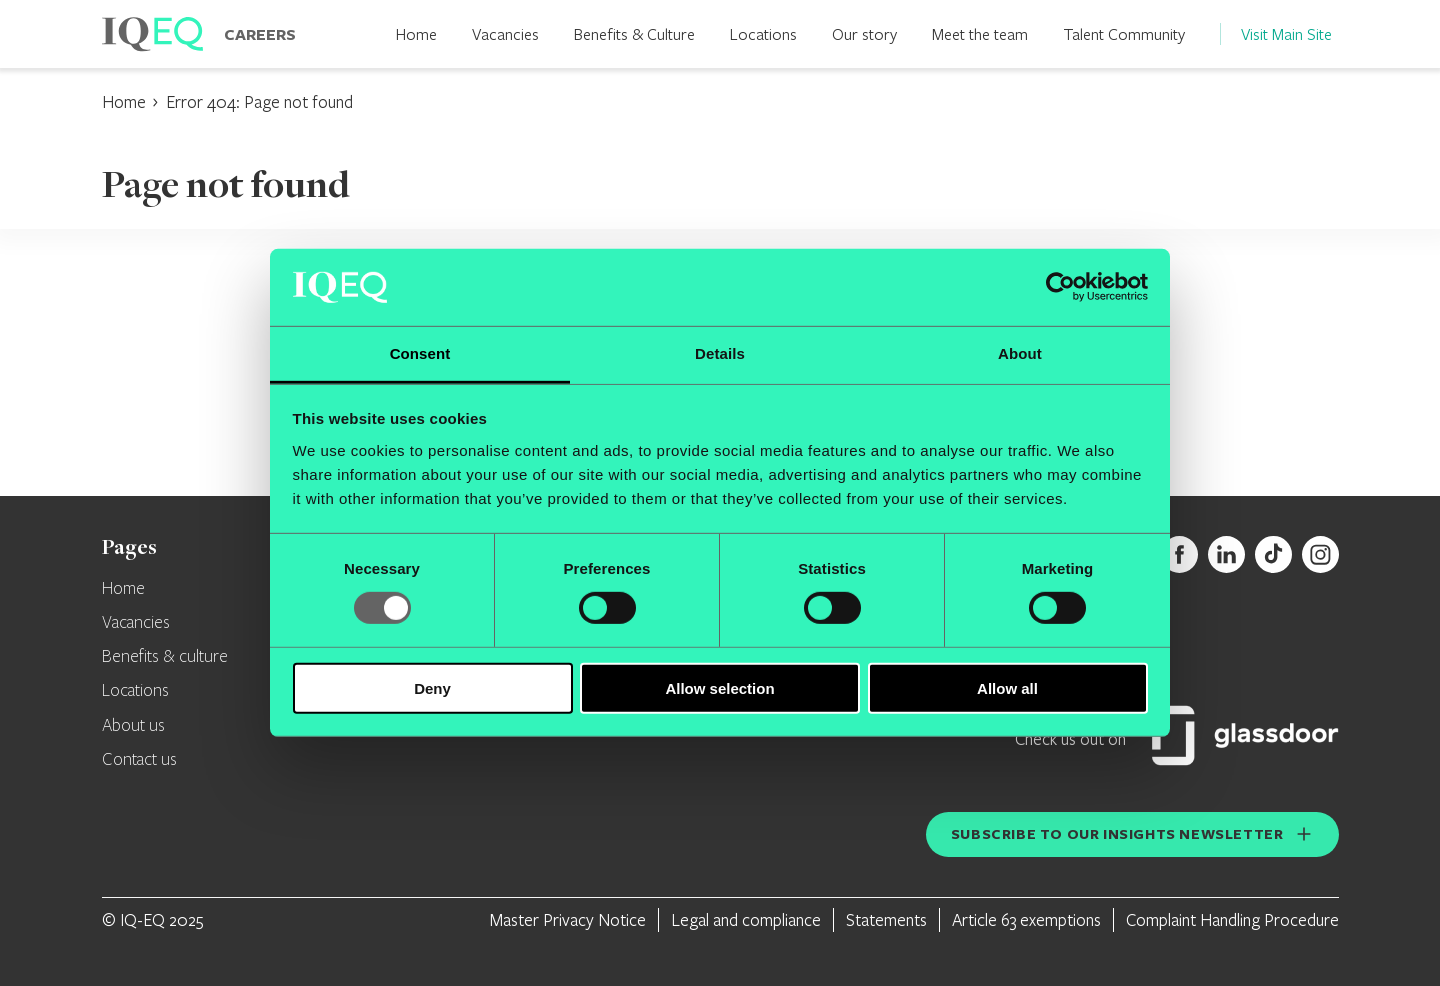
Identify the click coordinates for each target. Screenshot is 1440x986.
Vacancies (505, 33)
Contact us (139, 760)
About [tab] (1020, 353)
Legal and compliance (746, 919)
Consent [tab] (420, 353)
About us (133, 726)
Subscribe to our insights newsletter (1117, 833)
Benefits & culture (165, 657)
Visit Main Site (1286, 33)
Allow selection (719, 687)
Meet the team (980, 33)
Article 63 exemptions (1026, 919)
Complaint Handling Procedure (1232, 919)
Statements (886, 919)
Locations (763, 33)
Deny (432, 687)
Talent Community (1124, 33)
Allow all (1007, 687)
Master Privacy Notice (568, 919)
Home (416, 33)
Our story (864, 33)
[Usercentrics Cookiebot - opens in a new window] (1060, 287)
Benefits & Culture (634, 33)
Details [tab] (720, 353)
